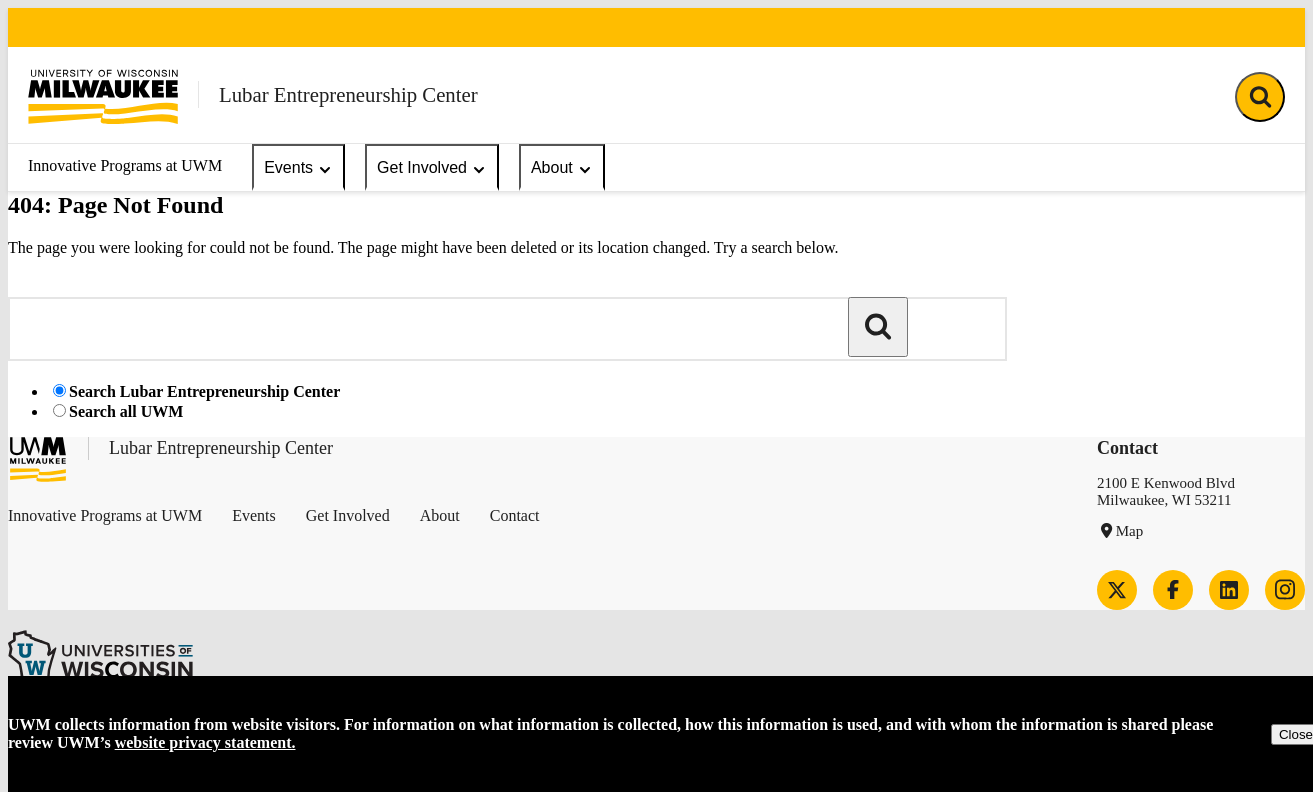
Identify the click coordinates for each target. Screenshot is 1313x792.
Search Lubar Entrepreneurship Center (204, 391)
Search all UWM (126, 411)
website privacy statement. (205, 742)
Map (1130, 531)
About (562, 168)
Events (298, 168)
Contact (515, 515)
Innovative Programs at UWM (125, 165)
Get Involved (432, 168)
